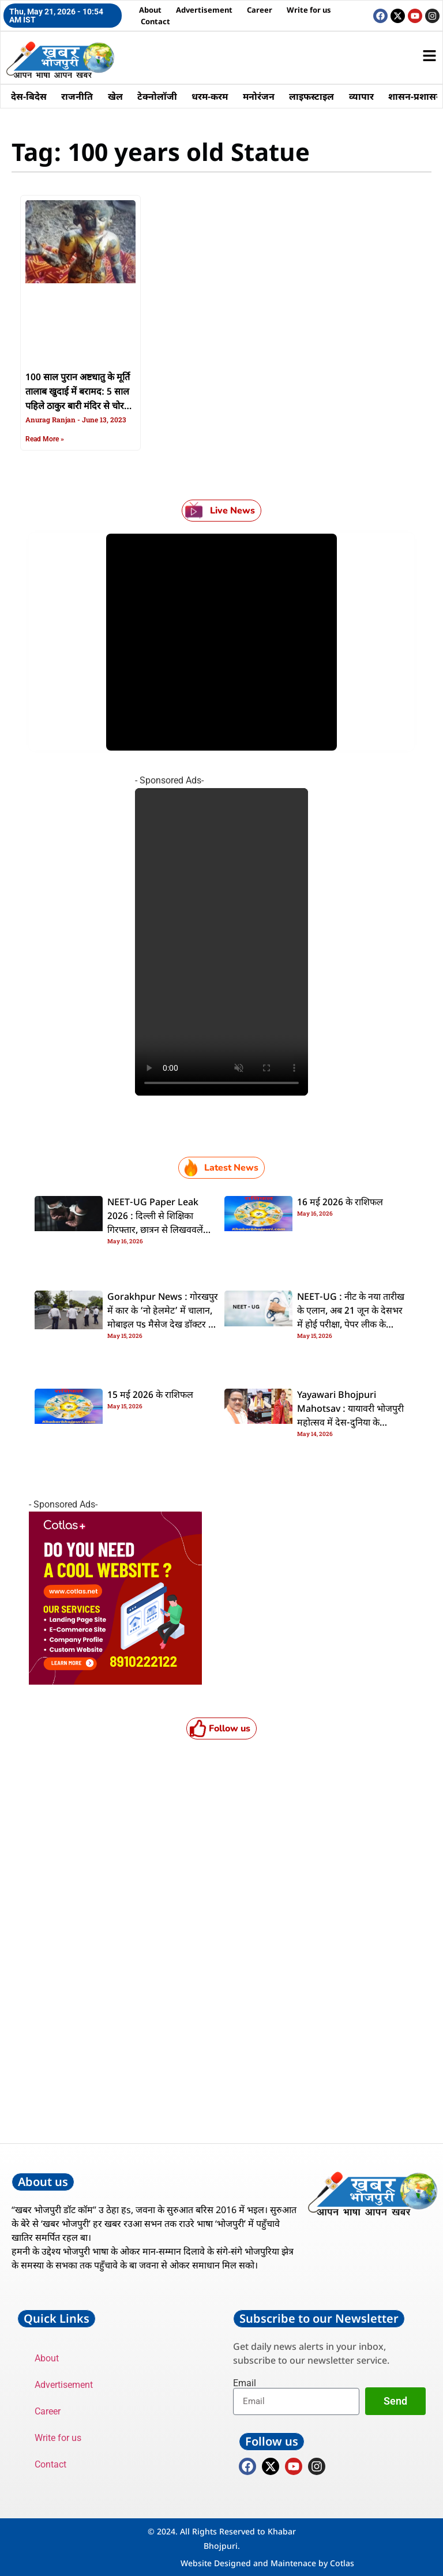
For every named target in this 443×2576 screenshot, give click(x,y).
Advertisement (204, 10)
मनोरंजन (260, 96)
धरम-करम (211, 96)
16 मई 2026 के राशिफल (340, 1203)
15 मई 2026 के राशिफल (150, 1395)
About (150, 10)
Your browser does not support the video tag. (221, 942)
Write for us (309, 10)
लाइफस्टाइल (313, 96)
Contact (155, 21)
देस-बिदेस (29, 96)
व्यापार (363, 96)
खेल (115, 96)
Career (259, 10)
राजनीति (77, 96)
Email (244, 2383)
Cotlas (342, 2563)
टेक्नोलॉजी (158, 96)
